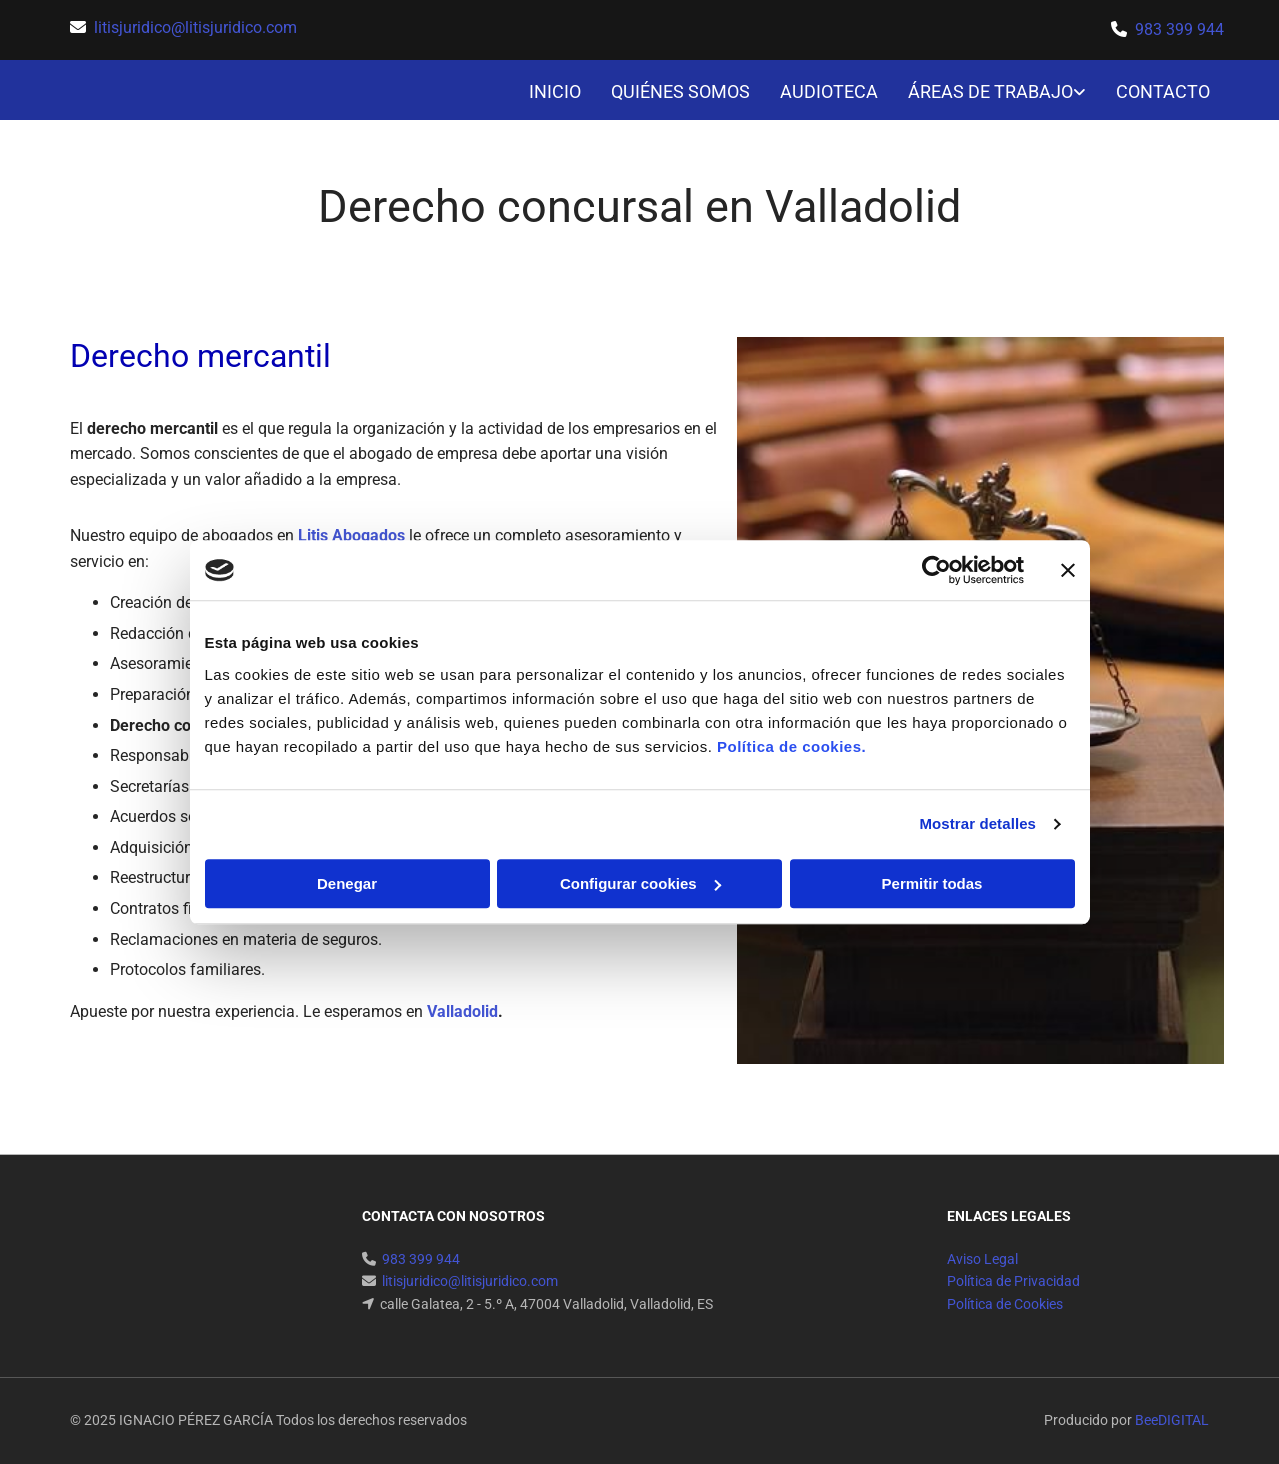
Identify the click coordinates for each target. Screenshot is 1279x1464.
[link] (982, 92)
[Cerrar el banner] (1068, 570)
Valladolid (462, 1011)
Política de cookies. (791, 746)
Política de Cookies (1005, 1304)
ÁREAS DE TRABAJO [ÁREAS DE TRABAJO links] (990, 91)
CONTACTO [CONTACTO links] (1163, 91)
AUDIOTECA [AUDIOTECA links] (829, 91)
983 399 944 (1179, 29)
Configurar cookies (640, 883)
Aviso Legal (982, 1259)
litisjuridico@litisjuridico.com (195, 27)
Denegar (347, 883)
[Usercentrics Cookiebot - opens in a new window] (936, 570)
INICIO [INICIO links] (555, 91)
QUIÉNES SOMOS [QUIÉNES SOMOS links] (680, 91)
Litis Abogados (351, 535)
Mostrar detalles (977, 823)
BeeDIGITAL (1172, 1420)
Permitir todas (932, 883)
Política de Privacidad (1013, 1281)
